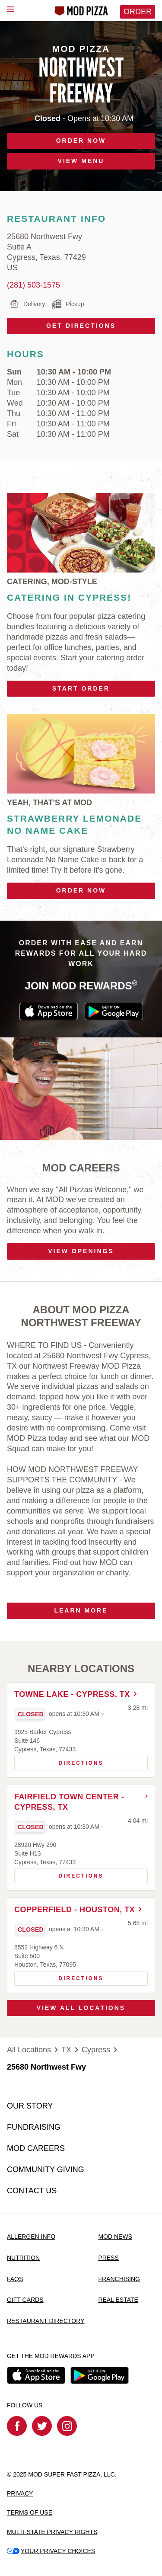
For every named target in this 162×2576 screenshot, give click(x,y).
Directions (59, 1761)
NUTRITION (23, 2257)
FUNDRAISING (33, 2127)
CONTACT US (32, 2190)
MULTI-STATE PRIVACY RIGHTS (52, 2531)
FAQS (15, 2278)
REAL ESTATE (118, 2299)
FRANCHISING (119, 2278)
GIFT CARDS (25, 2299)
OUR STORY (30, 2106)
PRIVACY (20, 2493)
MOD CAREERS (36, 2148)
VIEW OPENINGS (81, 1251)
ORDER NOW (81, 140)
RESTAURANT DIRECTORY (45, 2320)
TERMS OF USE (29, 2512)
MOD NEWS (115, 2236)
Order (138, 11)
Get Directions (61, 323)
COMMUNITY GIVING (45, 2169)
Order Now (81, 890)
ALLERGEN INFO (31, 2236)
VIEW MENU (81, 160)
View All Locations (81, 2007)
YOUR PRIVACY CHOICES (51, 2550)
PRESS (108, 2257)
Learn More (81, 1610)
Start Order (81, 688)
